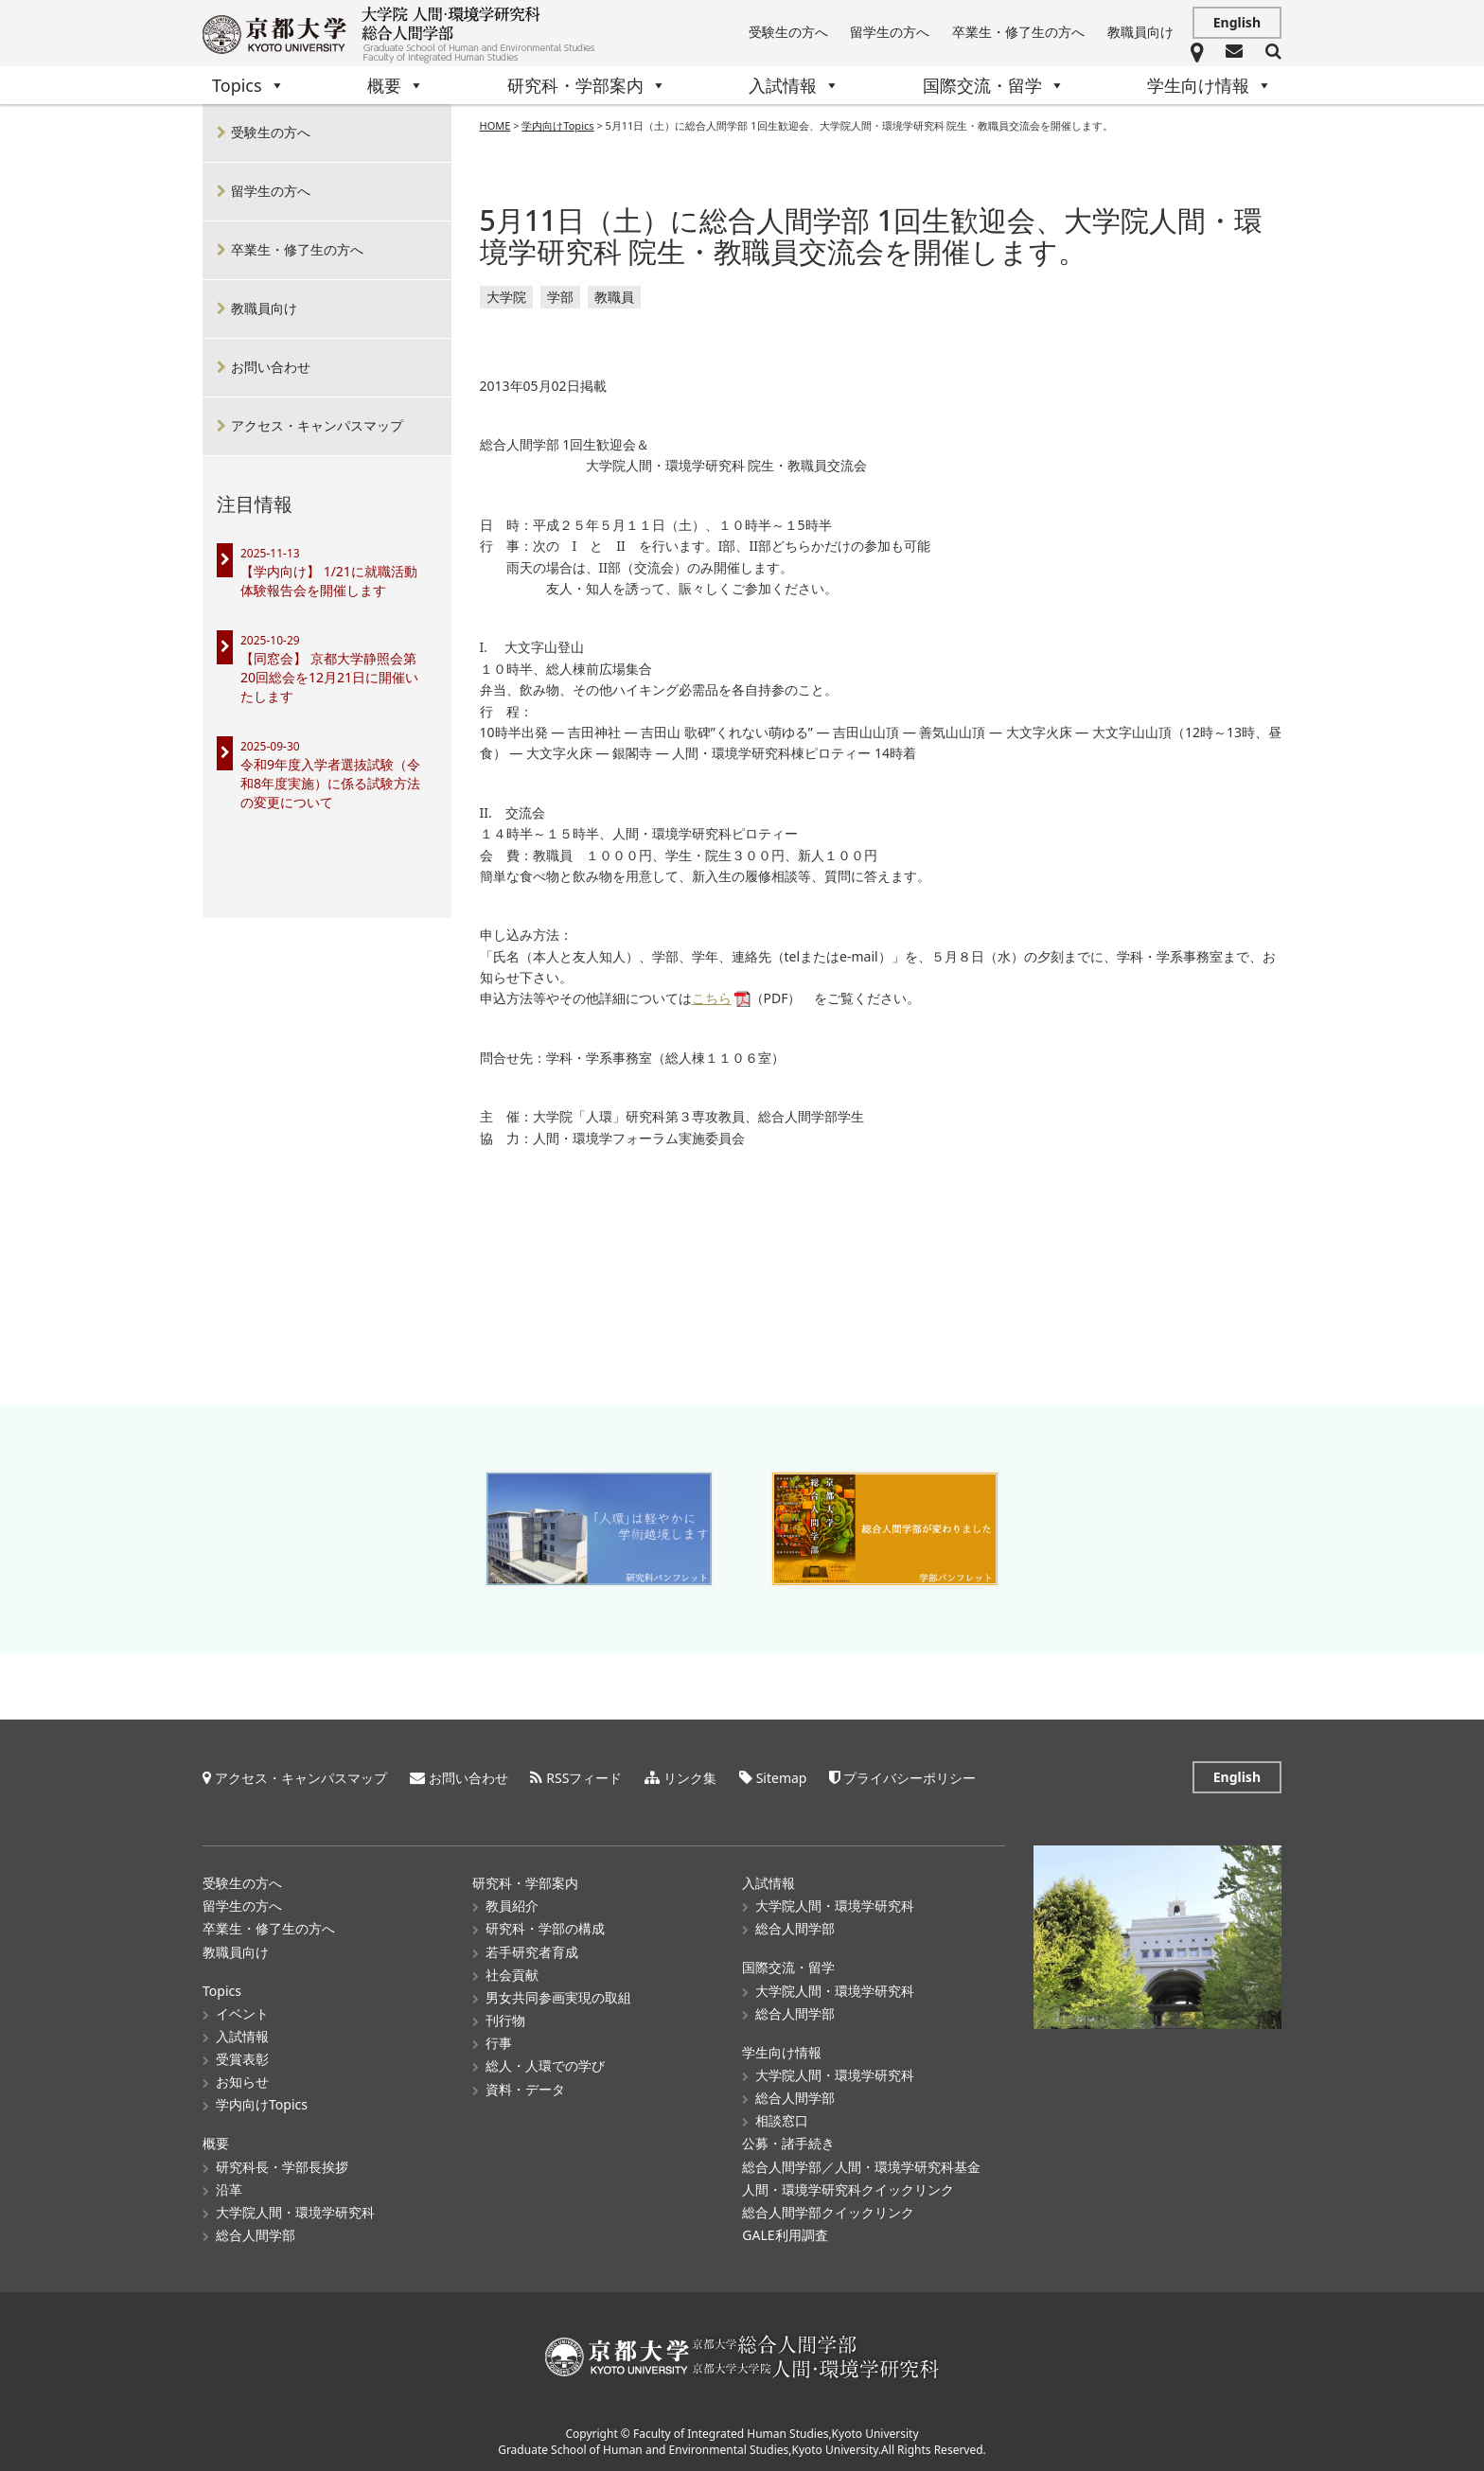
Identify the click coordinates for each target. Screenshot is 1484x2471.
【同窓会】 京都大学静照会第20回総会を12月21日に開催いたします (329, 677)
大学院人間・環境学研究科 (295, 2211)
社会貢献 (512, 1974)
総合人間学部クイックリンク (828, 2211)
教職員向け (1140, 32)
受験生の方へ (788, 32)
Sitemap (781, 1777)
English (1237, 22)
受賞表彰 (242, 2058)
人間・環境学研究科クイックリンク (848, 2188)
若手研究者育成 (532, 1951)
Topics (248, 85)
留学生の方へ (889, 32)
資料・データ (525, 2088)
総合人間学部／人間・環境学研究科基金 (861, 2166)
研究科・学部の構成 (545, 1927)
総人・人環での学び (545, 2065)
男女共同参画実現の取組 (558, 1996)
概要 (395, 85)
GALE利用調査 (784, 2234)
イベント (242, 2012)
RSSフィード (584, 1777)
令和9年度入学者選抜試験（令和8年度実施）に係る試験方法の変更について (330, 783)
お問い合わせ (270, 367)
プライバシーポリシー (909, 1777)
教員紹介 (512, 1905)
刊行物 (505, 2019)
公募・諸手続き (788, 2142)
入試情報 (794, 85)
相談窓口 (781, 2119)
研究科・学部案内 (586, 85)
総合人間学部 (255, 2234)
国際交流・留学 (994, 85)
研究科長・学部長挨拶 (282, 2166)
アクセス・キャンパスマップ (317, 425)
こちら (712, 999)
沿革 (229, 2188)
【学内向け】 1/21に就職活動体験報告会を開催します (328, 580)
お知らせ (242, 2081)
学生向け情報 (1209, 85)
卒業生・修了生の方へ (1018, 32)
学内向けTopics (262, 2103)
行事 (499, 2042)
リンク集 (689, 1777)
